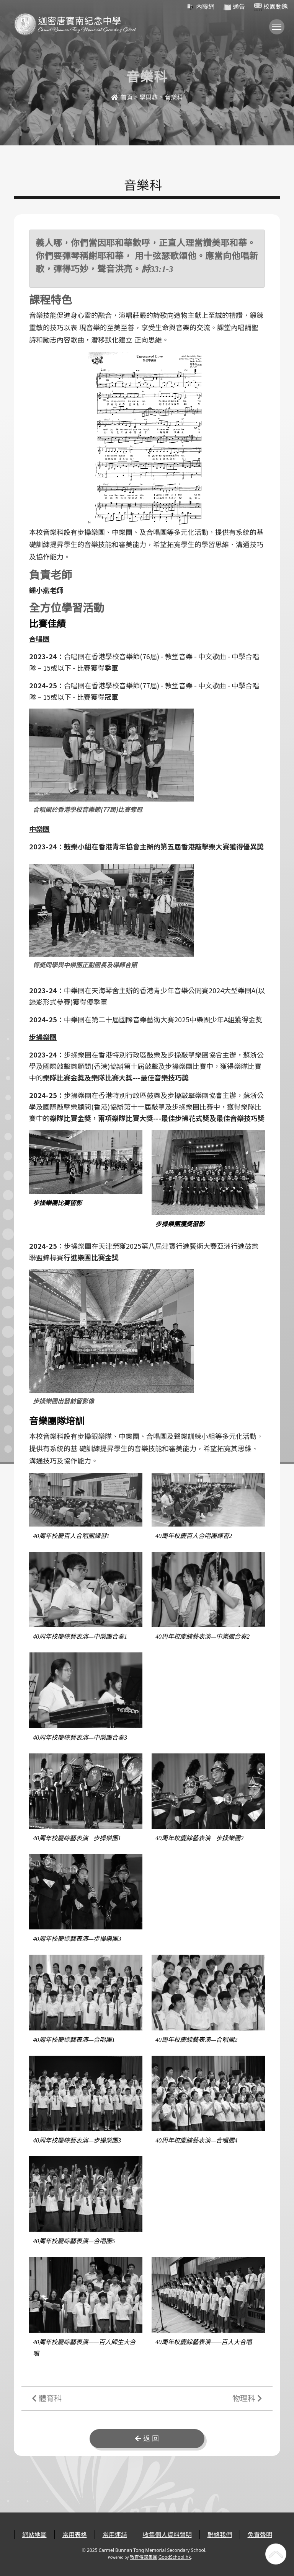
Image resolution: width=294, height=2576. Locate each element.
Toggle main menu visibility (278, 30)
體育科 (47, 2398)
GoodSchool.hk (174, 2557)
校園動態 (271, 6)
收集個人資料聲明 (167, 2534)
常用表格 (74, 2534)
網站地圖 (34, 2534)
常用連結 (115, 2534)
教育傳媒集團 (143, 2557)
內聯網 (200, 6)
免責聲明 (260, 2534)
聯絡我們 (219, 2534)
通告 (234, 6)
